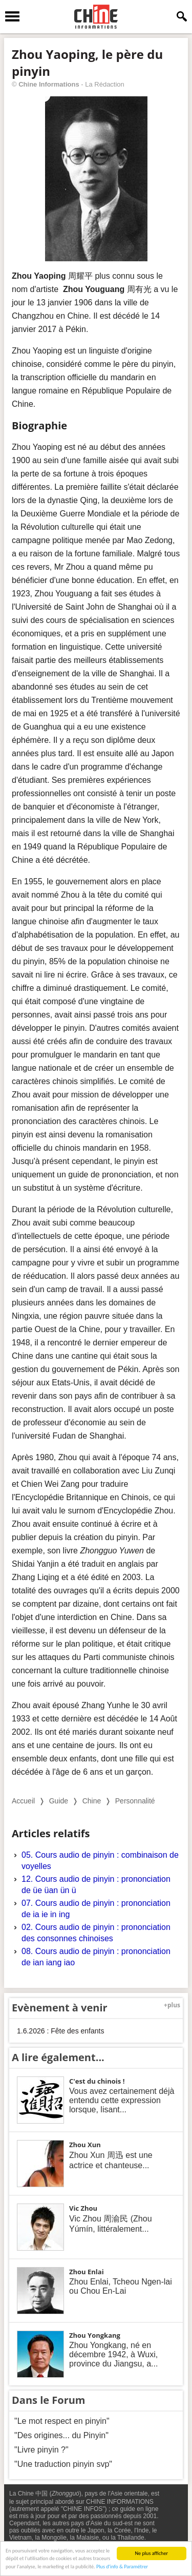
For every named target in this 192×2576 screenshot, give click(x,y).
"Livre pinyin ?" (41, 2449)
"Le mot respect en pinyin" (62, 2421)
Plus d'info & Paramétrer (122, 2567)
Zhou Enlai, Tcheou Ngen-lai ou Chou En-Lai (120, 2286)
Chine (91, 1801)
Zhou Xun (85, 2144)
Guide (58, 1801)
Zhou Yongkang (94, 2335)
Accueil (23, 1801)
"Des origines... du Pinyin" (61, 2435)
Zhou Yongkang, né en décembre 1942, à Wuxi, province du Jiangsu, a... (113, 2354)
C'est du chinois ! (96, 2081)
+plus (172, 2005)
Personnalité (135, 1801)
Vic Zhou (83, 2208)
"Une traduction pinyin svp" (63, 2464)
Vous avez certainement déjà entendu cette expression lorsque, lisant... (121, 2100)
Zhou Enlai (86, 2271)
